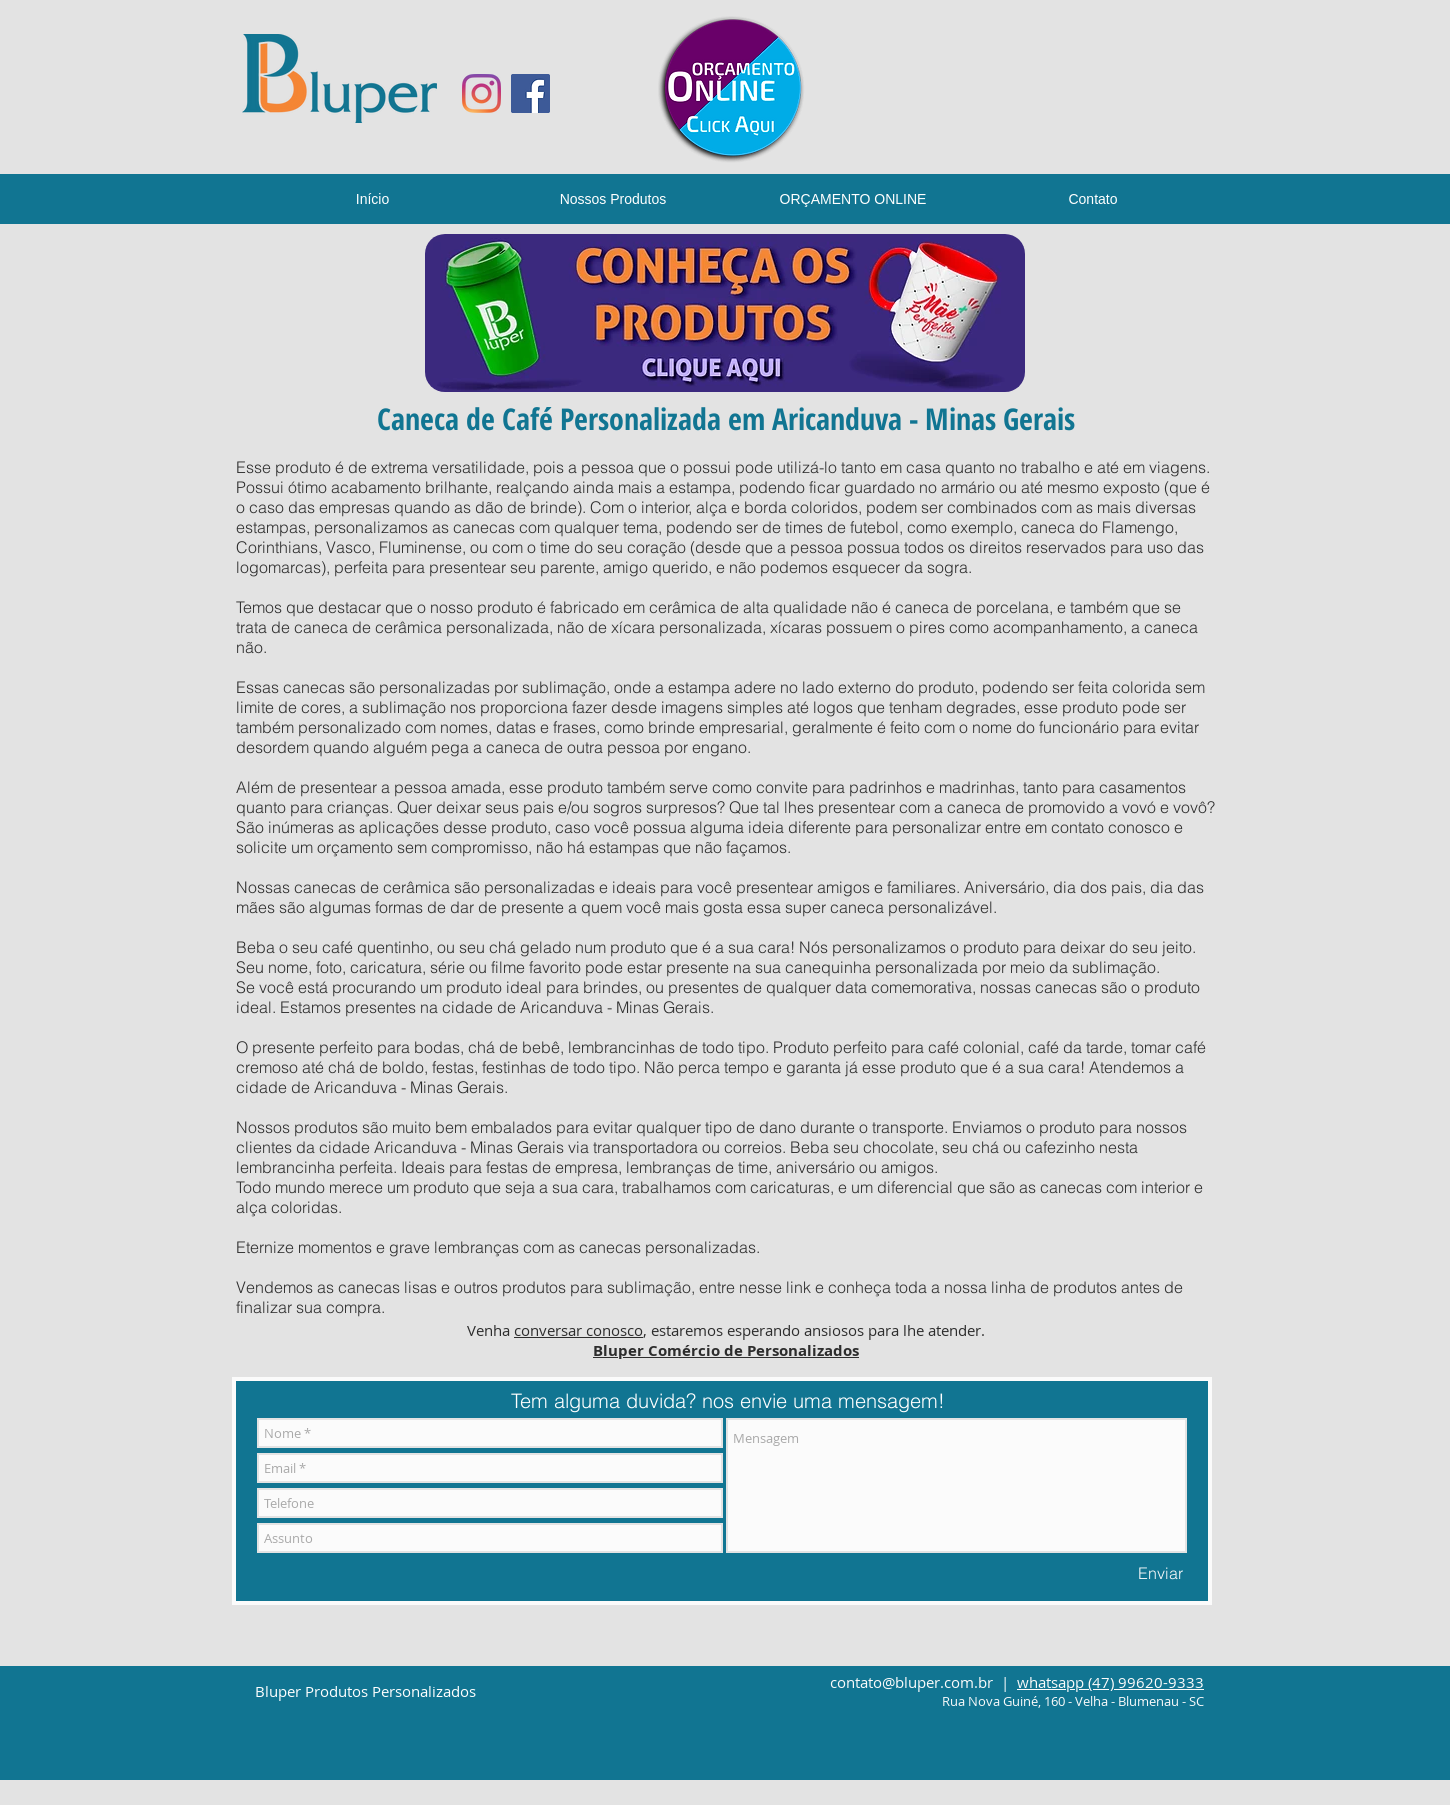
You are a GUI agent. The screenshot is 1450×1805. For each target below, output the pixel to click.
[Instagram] (481, 93)
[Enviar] (1160, 1573)
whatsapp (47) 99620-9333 (1110, 1682)
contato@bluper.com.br (911, 1682)
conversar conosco (578, 1330)
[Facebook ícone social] (530, 93)
